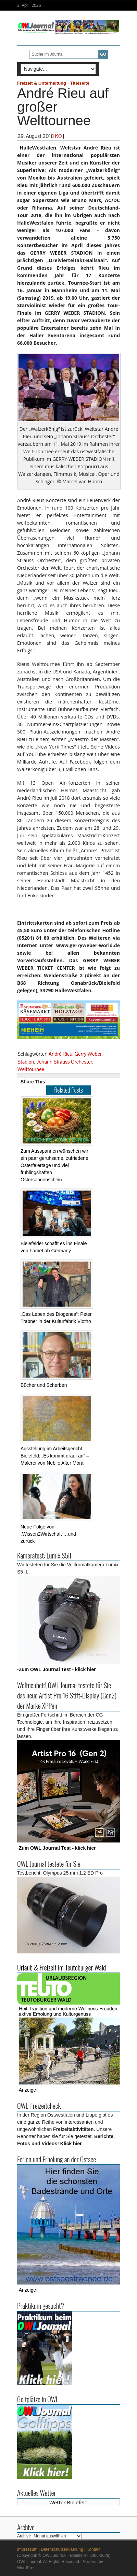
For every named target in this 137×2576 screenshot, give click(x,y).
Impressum (27, 2549)
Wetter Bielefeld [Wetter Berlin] (68, 2502)
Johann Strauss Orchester (64, 1061)
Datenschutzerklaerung (62, 2549)
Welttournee (30, 1069)
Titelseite (79, 83)
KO (58, 136)
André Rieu (60, 1054)
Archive (24, 2536)
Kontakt (93, 2549)
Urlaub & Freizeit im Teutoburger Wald (61, 1967)
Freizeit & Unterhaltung (41, 83)
